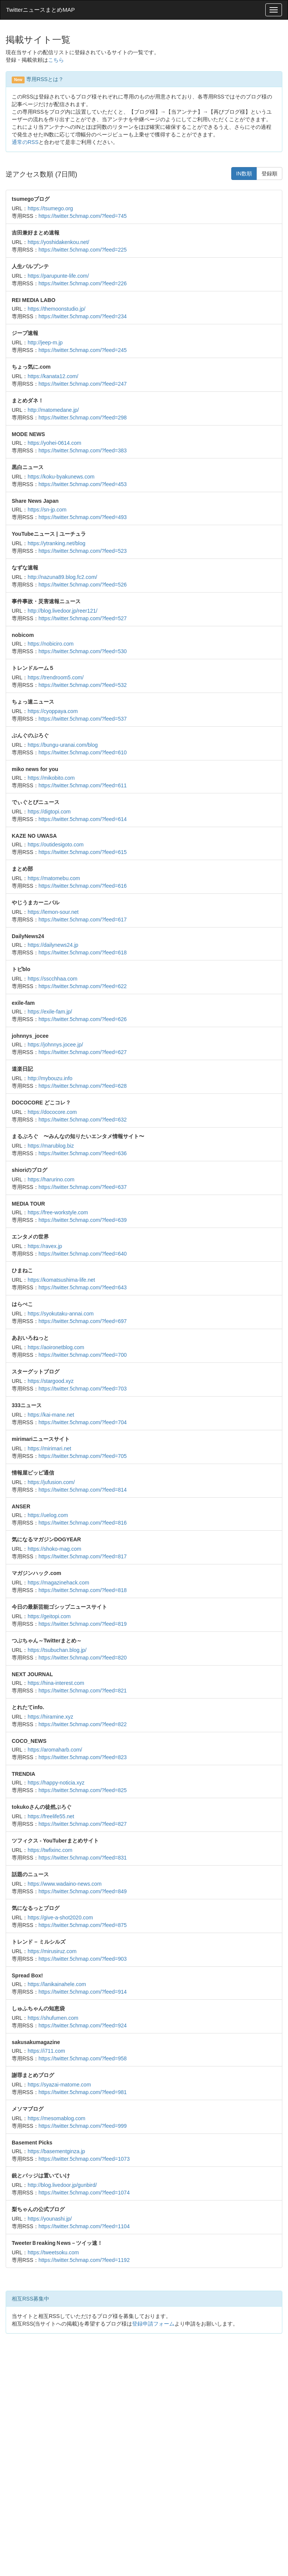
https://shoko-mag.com (54, 1549)
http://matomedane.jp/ (53, 410)
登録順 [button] (269, 173)
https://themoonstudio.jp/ (57, 309)
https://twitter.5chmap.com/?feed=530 (83, 651)
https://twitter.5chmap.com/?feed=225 (83, 250)
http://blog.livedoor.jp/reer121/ (62, 611)
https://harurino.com (51, 1179)
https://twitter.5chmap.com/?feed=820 (83, 1658)
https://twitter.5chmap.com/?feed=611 (83, 785)
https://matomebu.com (54, 878)
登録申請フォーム (153, 2324)
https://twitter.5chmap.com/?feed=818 (83, 1590)
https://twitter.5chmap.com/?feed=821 (83, 1691)
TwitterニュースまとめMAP (40, 9)
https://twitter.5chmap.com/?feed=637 (83, 1187)
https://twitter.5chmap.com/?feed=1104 (84, 2226)
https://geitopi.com (49, 1616)
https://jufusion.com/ (51, 1482)
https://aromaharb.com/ (55, 1750)
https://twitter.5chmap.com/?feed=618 (83, 952)
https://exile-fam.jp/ (50, 1012)
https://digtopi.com (49, 812)
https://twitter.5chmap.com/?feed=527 (83, 618)
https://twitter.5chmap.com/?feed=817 (83, 1556)
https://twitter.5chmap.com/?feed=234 (83, 316)
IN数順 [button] (244, 173)
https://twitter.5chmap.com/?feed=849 (83, 1891)
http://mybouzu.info (50, 1078)
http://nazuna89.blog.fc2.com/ (62, 577)
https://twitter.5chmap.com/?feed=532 (83, 685)
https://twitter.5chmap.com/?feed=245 (83, 350)
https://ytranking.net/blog (57, 543)
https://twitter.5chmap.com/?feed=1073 (84, 2159)
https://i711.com (46, 2051)
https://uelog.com (48, 1515)
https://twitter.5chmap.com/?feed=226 (83, 283)
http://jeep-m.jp (45, 342)
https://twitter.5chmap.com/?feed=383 (83, 450)
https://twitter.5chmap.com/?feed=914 (83, 1992)
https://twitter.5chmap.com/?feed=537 (83, 719)
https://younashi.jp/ (50, 2219)
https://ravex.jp (45, 1246)
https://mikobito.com (51, 778)
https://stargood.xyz (50, 1381)
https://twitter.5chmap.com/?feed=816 (83, 1523)
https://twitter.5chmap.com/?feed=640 (83, 1254)
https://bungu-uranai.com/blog (63, 745)
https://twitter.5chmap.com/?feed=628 (83, 1086)
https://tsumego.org (50, 208)
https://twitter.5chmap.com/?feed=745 (83, 216)
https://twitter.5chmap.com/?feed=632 (83, 1120)
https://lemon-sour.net (53, 912)
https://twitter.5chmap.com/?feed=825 (83, 1790)
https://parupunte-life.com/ (58, 276)
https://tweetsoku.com (53, 2252)
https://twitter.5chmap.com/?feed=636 (83, 1153)
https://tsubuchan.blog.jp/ (57, 1650)
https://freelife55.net (51, 1816)
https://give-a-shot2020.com (60, 1917)
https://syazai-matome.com (59, 2085)
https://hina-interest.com (56, 1683)
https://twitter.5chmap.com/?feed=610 (83, 752)
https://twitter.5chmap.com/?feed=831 (83, 1858)
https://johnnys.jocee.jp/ (55, 1045)
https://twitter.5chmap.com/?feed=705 (83, 1456)
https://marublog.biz (51, 1146)
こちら (56, 60)
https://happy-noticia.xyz (56, 1783)
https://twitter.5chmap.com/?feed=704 (83, 1422)
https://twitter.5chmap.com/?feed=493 (83, 517)
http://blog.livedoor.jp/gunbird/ (62, 2185)
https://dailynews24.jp (53, 945)
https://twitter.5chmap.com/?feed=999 (83, 2126)
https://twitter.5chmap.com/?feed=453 (83, 484)
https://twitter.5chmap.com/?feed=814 (83, 1490)
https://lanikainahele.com (57, 1984)
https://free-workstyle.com (58, 1212)
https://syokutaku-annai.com (60, 1314)
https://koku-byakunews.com (61, 477)
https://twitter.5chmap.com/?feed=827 (83, 1824)
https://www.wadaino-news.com (64, 1884)
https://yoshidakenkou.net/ (58, 242)
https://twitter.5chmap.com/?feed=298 (83, 417)
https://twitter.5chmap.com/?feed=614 (83, 819)
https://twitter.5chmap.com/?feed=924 (83, 2025)
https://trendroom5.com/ (56, 677)
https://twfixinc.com (50, 1850)
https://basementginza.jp (56, 2151)
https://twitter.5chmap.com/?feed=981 (83, 2092)
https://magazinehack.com (58, 1583)
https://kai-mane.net (51, 1415)
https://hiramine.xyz (50, 1717)
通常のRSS (25, 142)
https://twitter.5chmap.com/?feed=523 (83, 551)
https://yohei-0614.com (54, 443)
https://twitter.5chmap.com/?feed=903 (83, 1959)
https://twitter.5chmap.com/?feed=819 (83, 1624)
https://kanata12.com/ (53, 376)
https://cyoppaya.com (53, 711)
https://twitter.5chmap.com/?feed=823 (83, 1757)
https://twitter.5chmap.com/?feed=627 (83, 1052)
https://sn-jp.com (47, 510)
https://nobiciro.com (50, 644)
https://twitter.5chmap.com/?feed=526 (83, 585)
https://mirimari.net (49, 1448)
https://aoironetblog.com (56, 1347)
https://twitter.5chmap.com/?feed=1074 (84, 2193)
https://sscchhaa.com (53, 979)
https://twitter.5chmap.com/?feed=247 (83, 384)
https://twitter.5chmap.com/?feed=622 (83, 986)
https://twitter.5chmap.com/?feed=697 (83, 1321)
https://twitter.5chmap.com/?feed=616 (83, 886)
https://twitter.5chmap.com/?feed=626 (83, 1019)
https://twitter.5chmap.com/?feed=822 (83, 1724)
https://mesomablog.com (57, 2118)
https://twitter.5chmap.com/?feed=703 (83, 1389)
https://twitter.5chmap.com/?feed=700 (83, 1355)
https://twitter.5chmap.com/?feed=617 (83, 920)
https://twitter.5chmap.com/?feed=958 (83, 2058)
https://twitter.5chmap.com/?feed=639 (83, 1220)
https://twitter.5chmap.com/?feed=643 (83, 1287)
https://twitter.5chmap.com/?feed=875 (83, 1925)
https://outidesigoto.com (56, 844)
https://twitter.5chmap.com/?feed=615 (83, 852)
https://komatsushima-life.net (61, 1280)
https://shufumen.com (53, 2018)
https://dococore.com (52, 1112)
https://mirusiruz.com (52, 1951)
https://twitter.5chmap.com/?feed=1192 (84, 2260)
